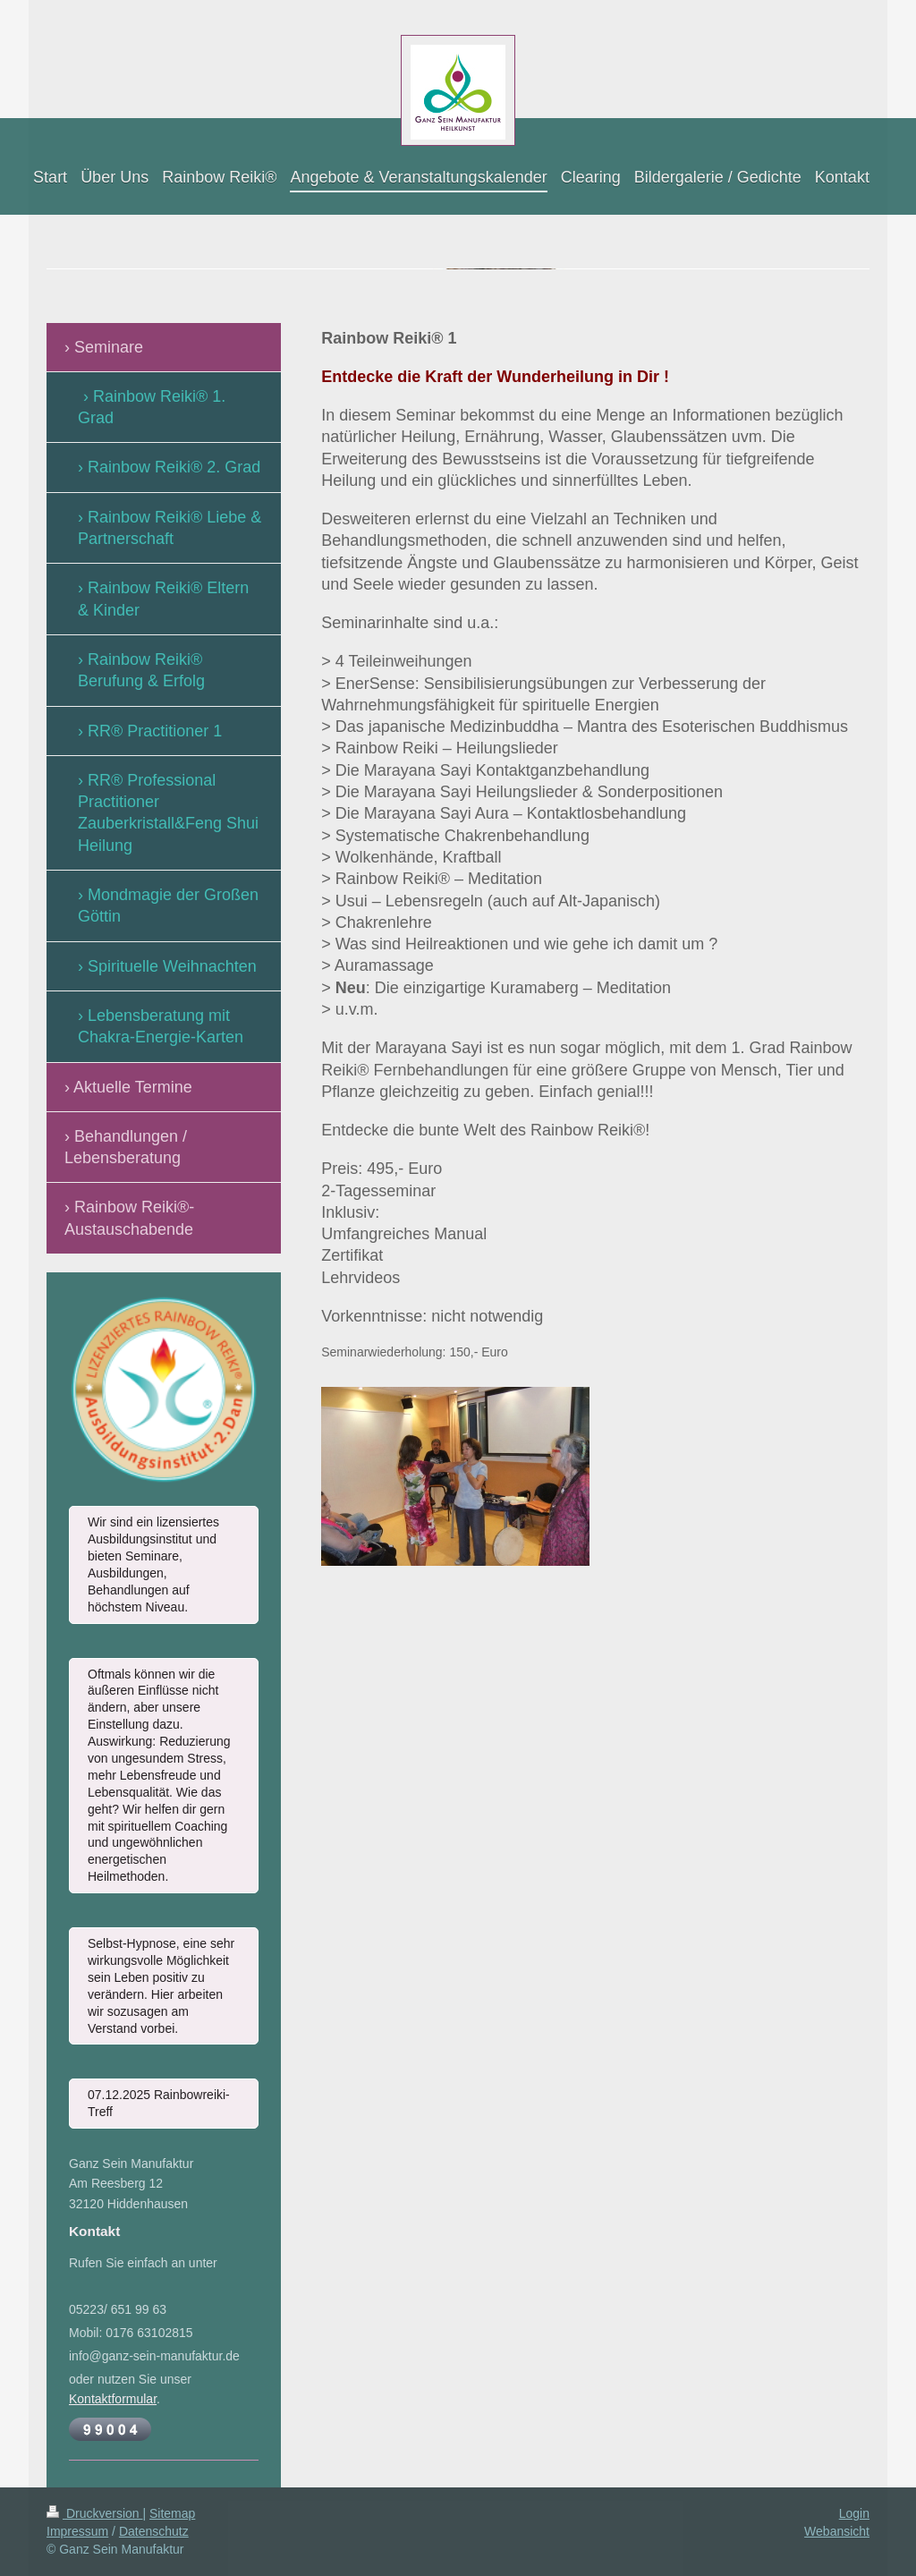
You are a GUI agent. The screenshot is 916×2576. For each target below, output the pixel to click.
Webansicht (836, 2531)
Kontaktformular (113, 2399)
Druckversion (94, 2513)
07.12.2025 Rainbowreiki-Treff (159, 2103)
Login (854, 2513)
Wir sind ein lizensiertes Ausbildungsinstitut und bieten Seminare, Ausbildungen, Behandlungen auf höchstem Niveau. (153, 1564)
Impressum (77, 2531)
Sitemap (172, 2513)
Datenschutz (154, 2531)
